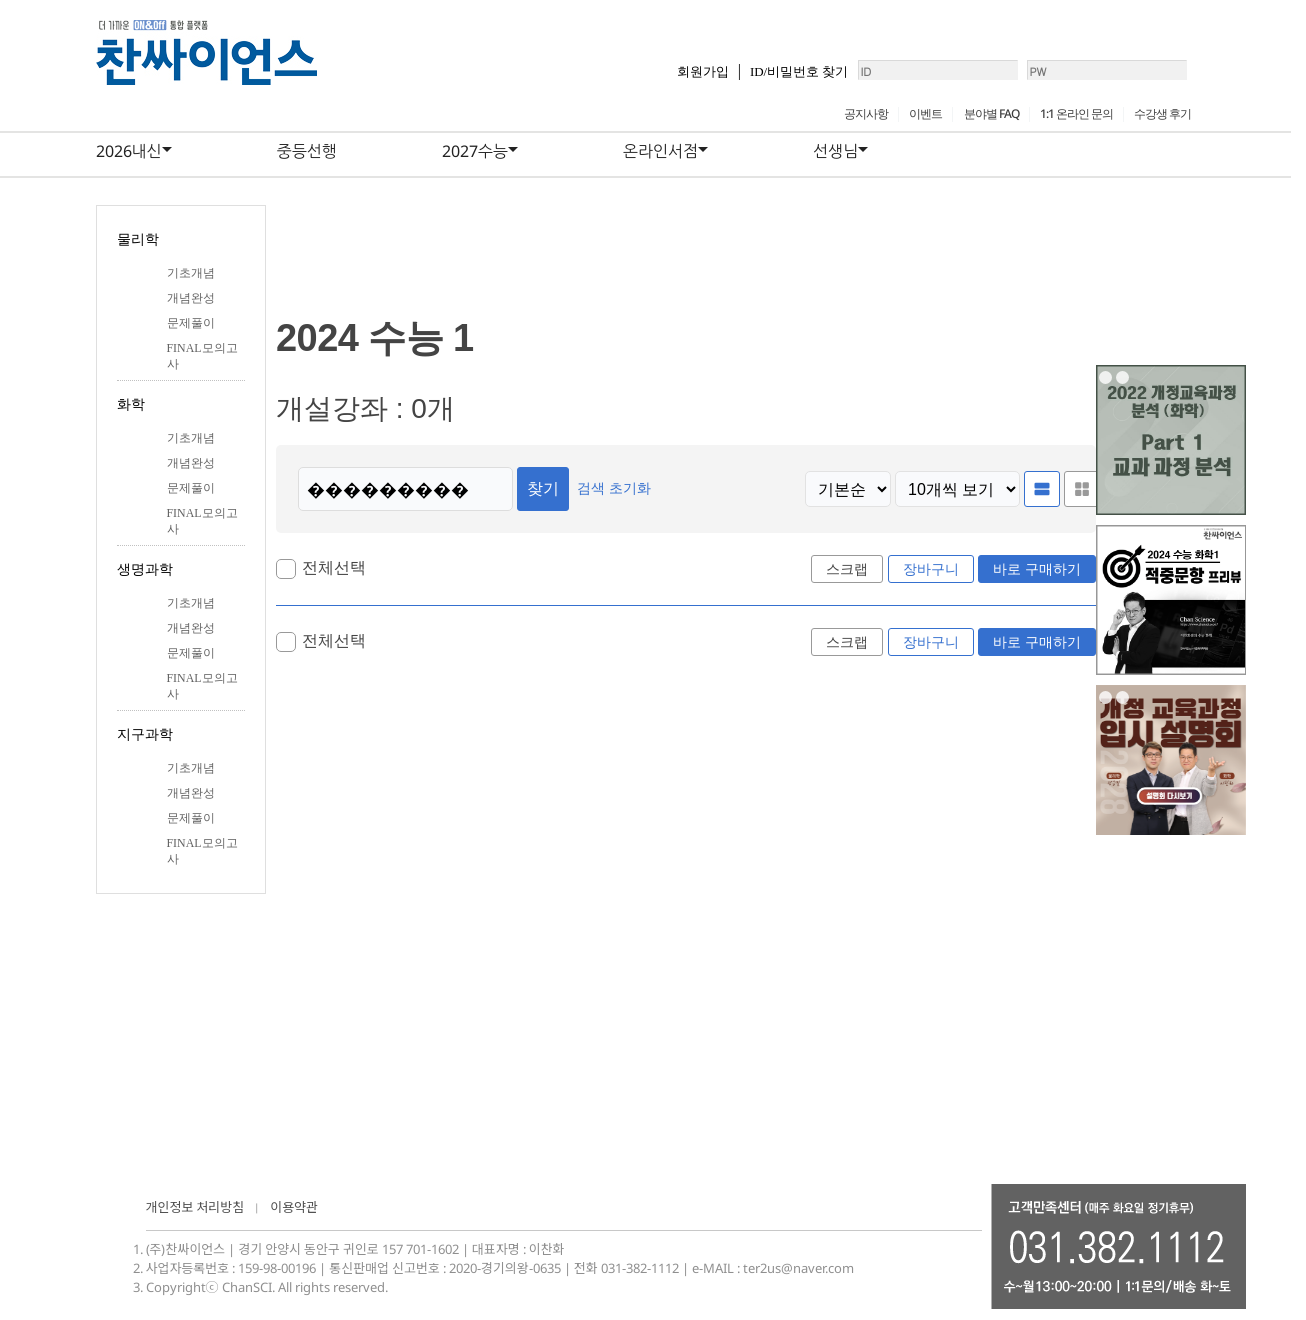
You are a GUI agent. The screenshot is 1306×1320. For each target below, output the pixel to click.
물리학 (138, 239)
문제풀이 (191, 323)
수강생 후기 (1162, 113)
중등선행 (307, 151)
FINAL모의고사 (202, 356)
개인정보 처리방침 (195, 1207)
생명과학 (145, 569)
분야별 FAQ (991, 113)
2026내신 (129, 151)
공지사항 (866, 113)
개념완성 (191, 298)
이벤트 (925, 113)
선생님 (835, 151)
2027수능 (475, 151)
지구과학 (145, 734)
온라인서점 (660, 151)
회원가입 (637, 79)
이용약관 (294, 1207)
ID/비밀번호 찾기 (733, 79)
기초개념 (191, 273)
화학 (131, 404)
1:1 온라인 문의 (1076, 113)
